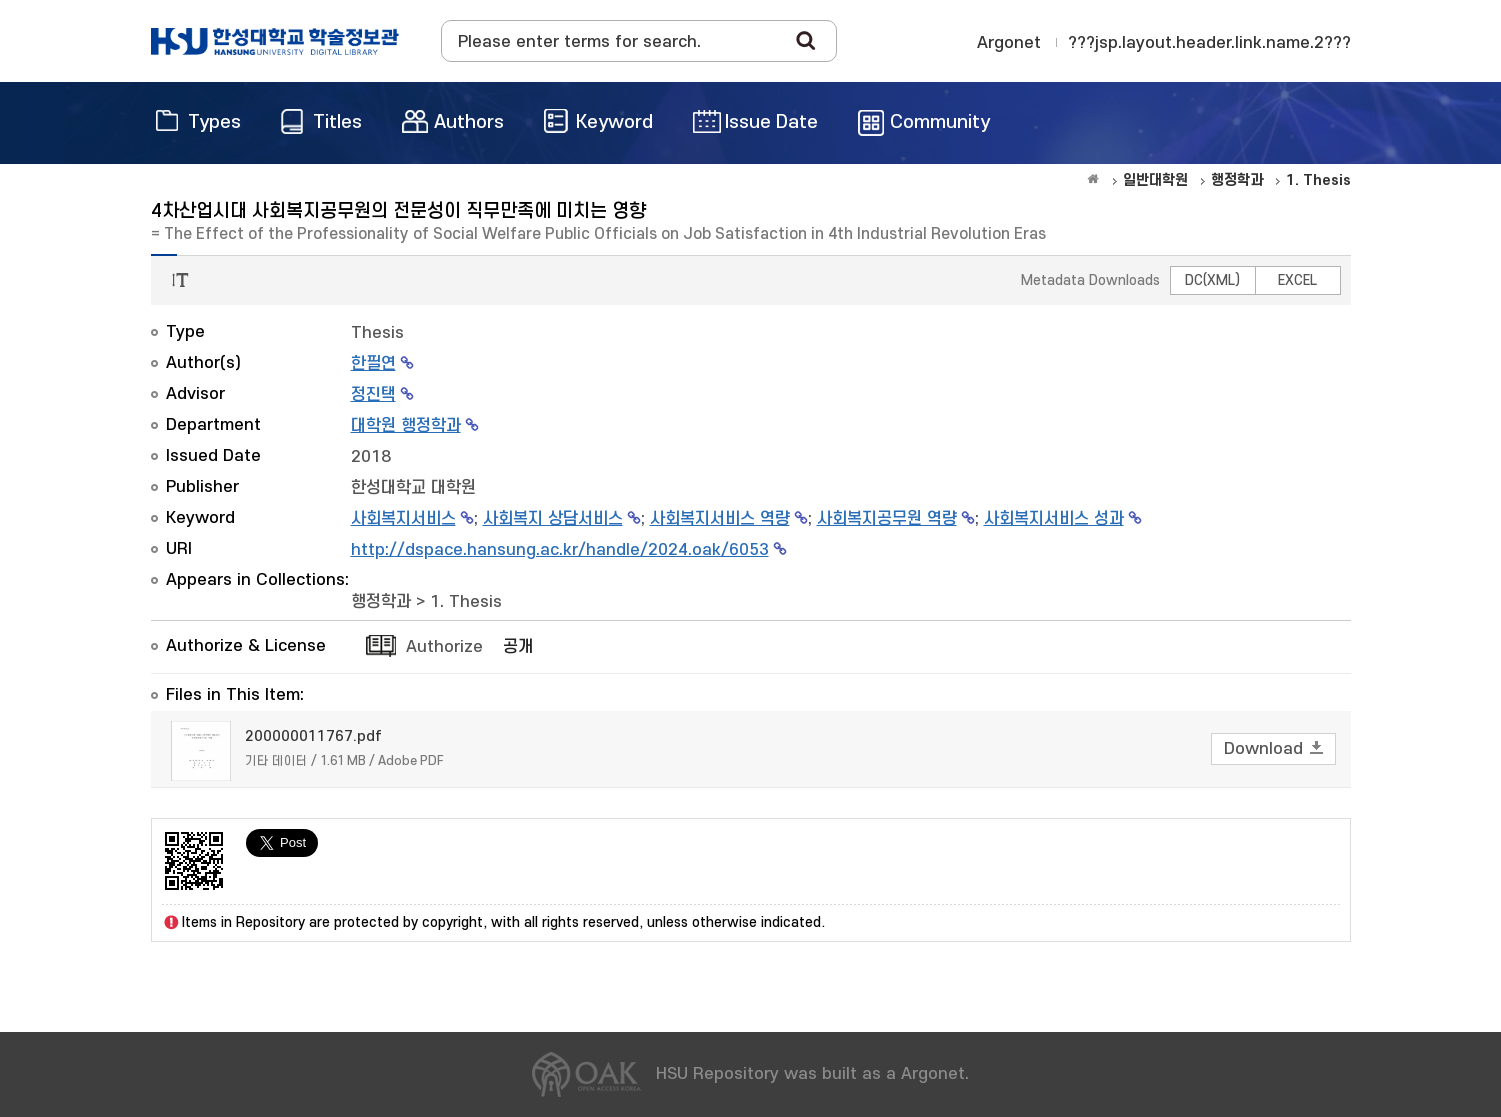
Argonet (1009, 43)
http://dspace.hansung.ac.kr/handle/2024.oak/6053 (560, 550)
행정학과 (381, 602)
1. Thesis (466, 602)
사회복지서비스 (403, 519)
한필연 (373, 364)
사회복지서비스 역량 (720, 519)
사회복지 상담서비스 (553, 519)
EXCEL (1297, 280)
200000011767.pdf (313, 736)
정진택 (373, 395)
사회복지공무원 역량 (887, 519)
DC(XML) (1212, 280)
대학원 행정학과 (406, 426)
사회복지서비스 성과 (1054, 519)
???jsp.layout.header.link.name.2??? (1209, 43)
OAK (275, 41)
